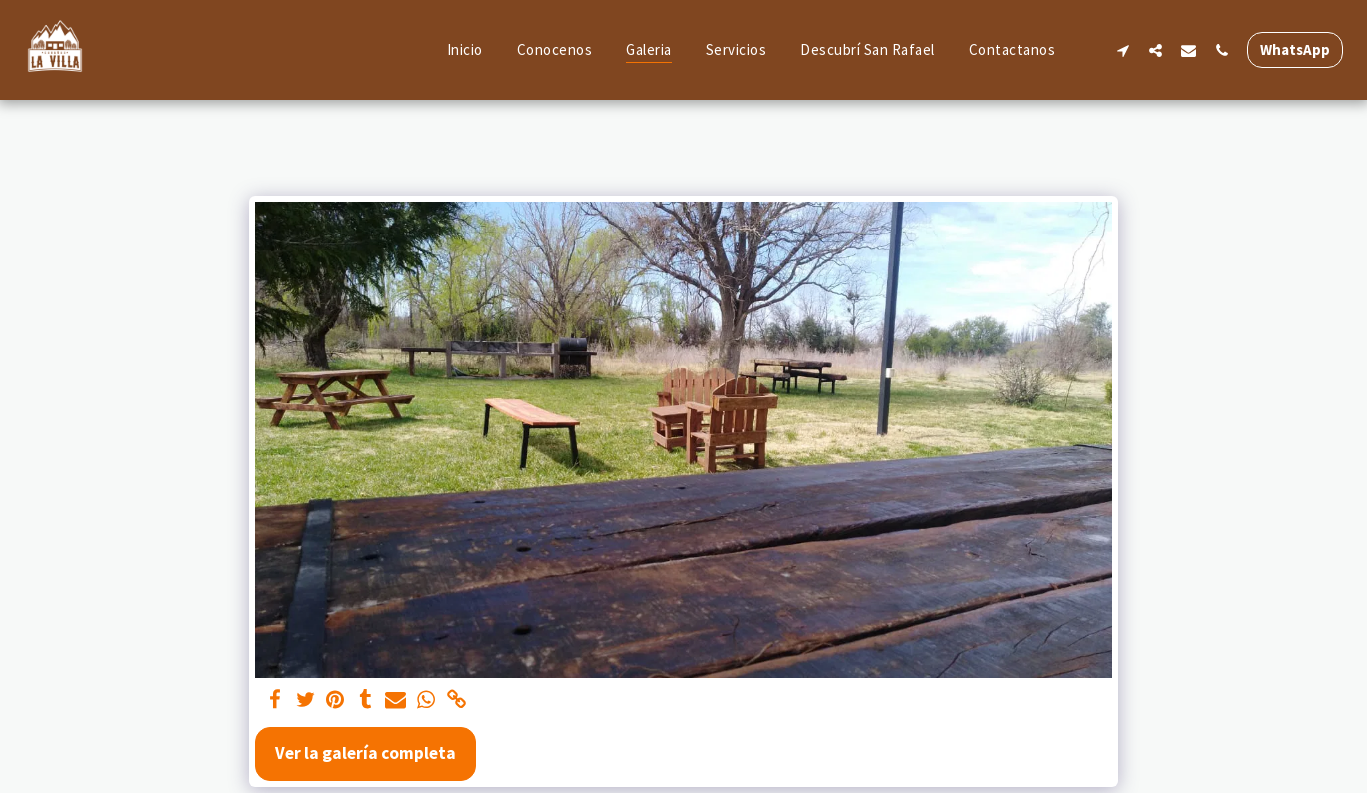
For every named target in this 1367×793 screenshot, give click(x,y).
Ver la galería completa (365, 753)
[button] (1122, 50)
